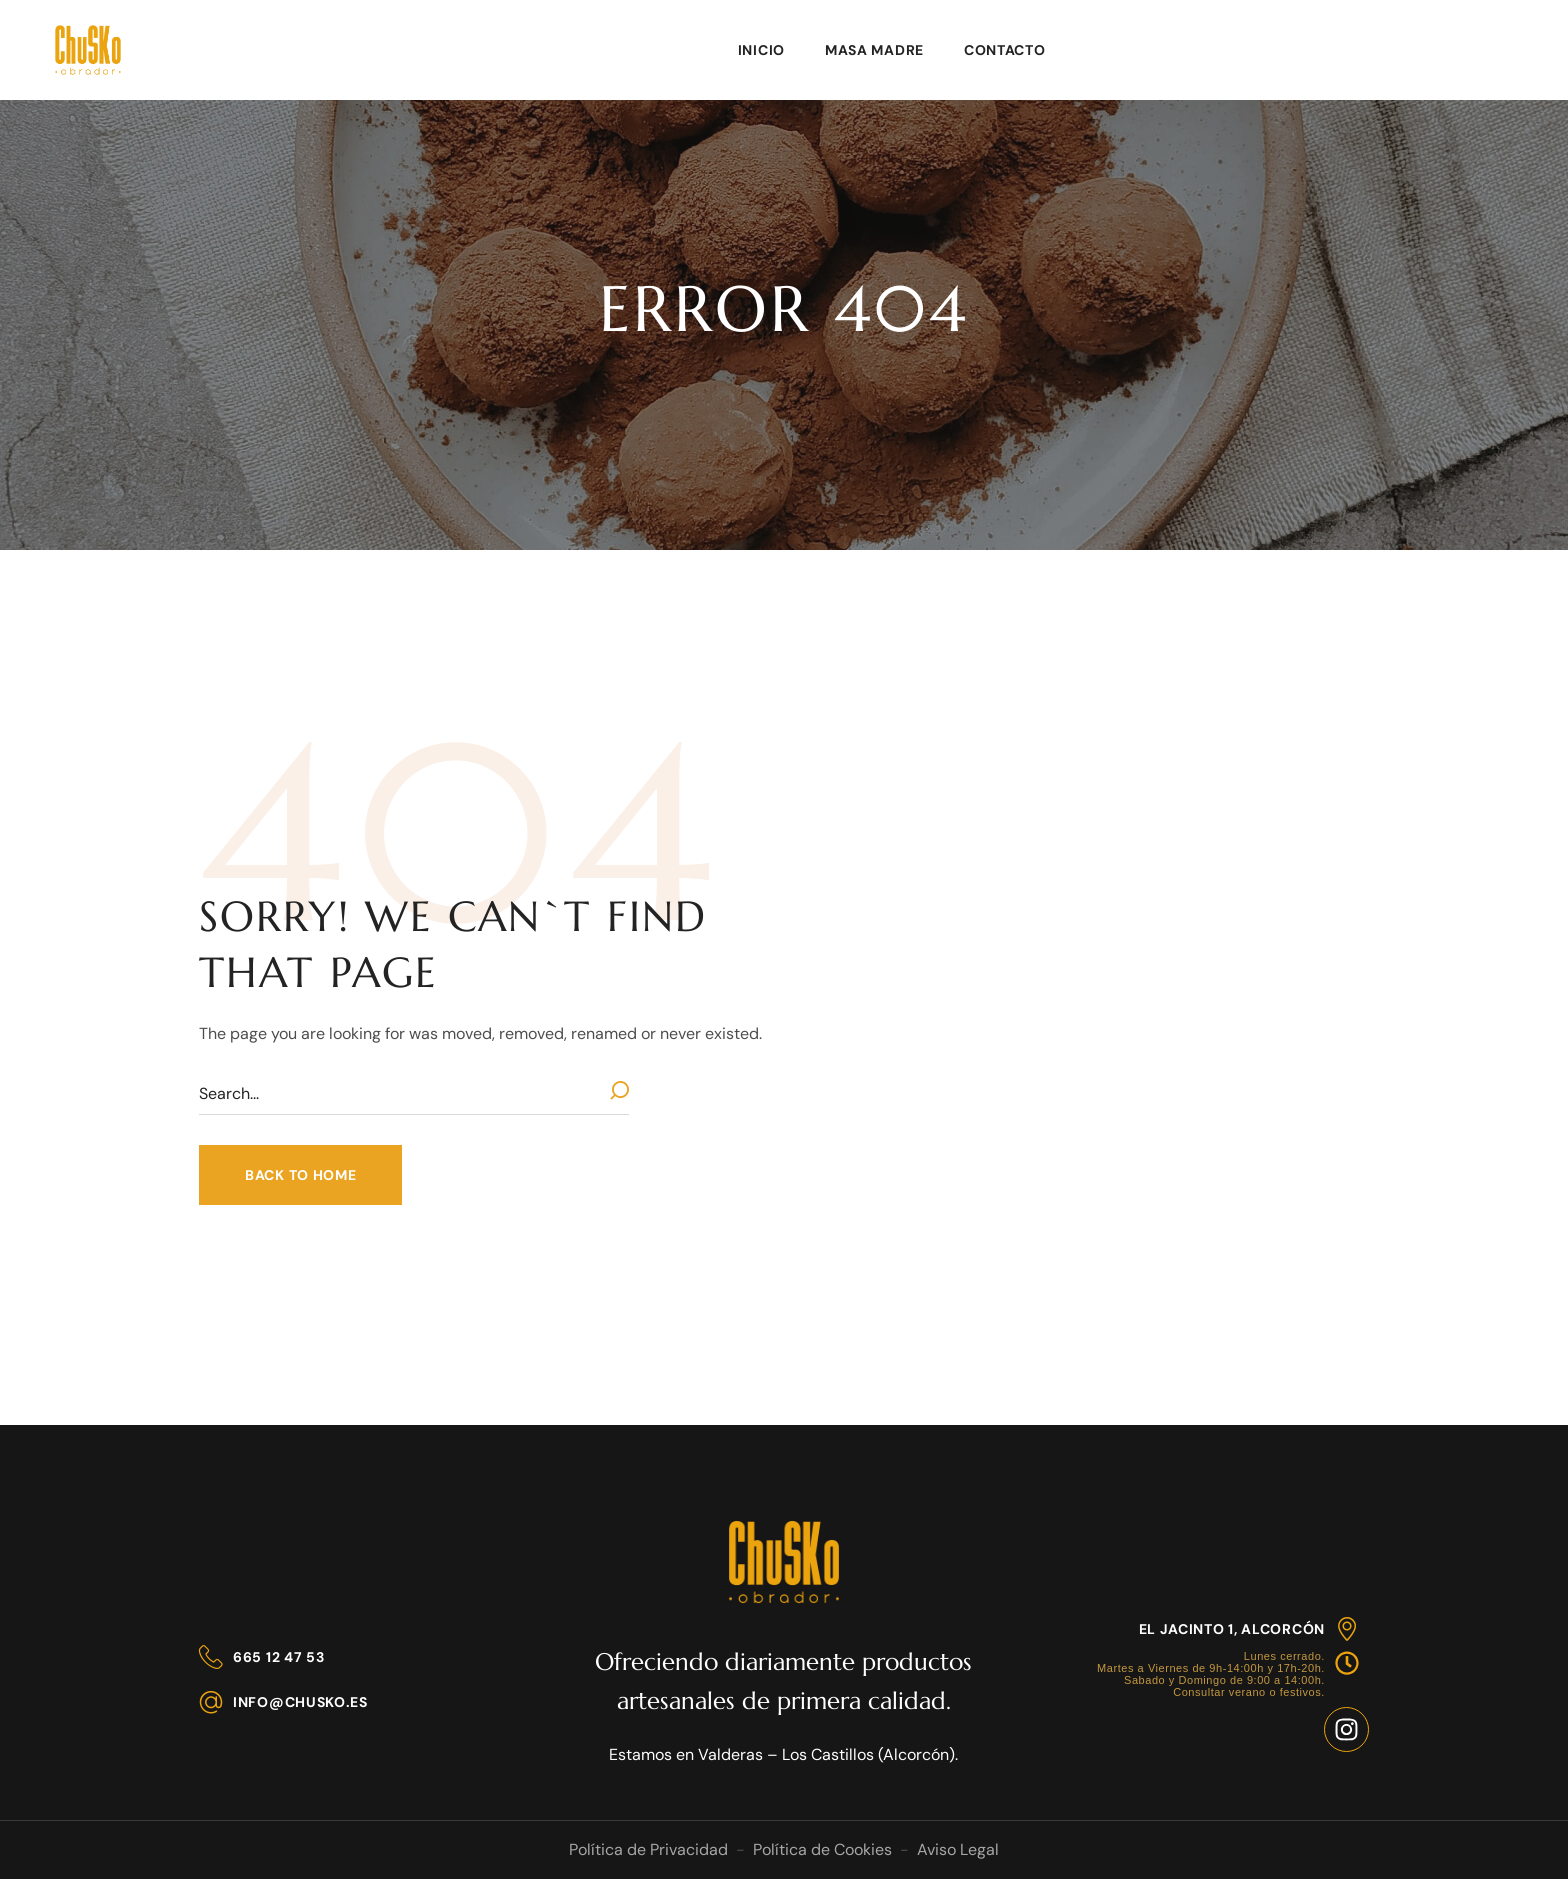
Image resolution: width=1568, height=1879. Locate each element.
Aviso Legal (958, 1849)
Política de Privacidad (648, 1849)
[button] (300, 1175)
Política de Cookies (822, 1849)
